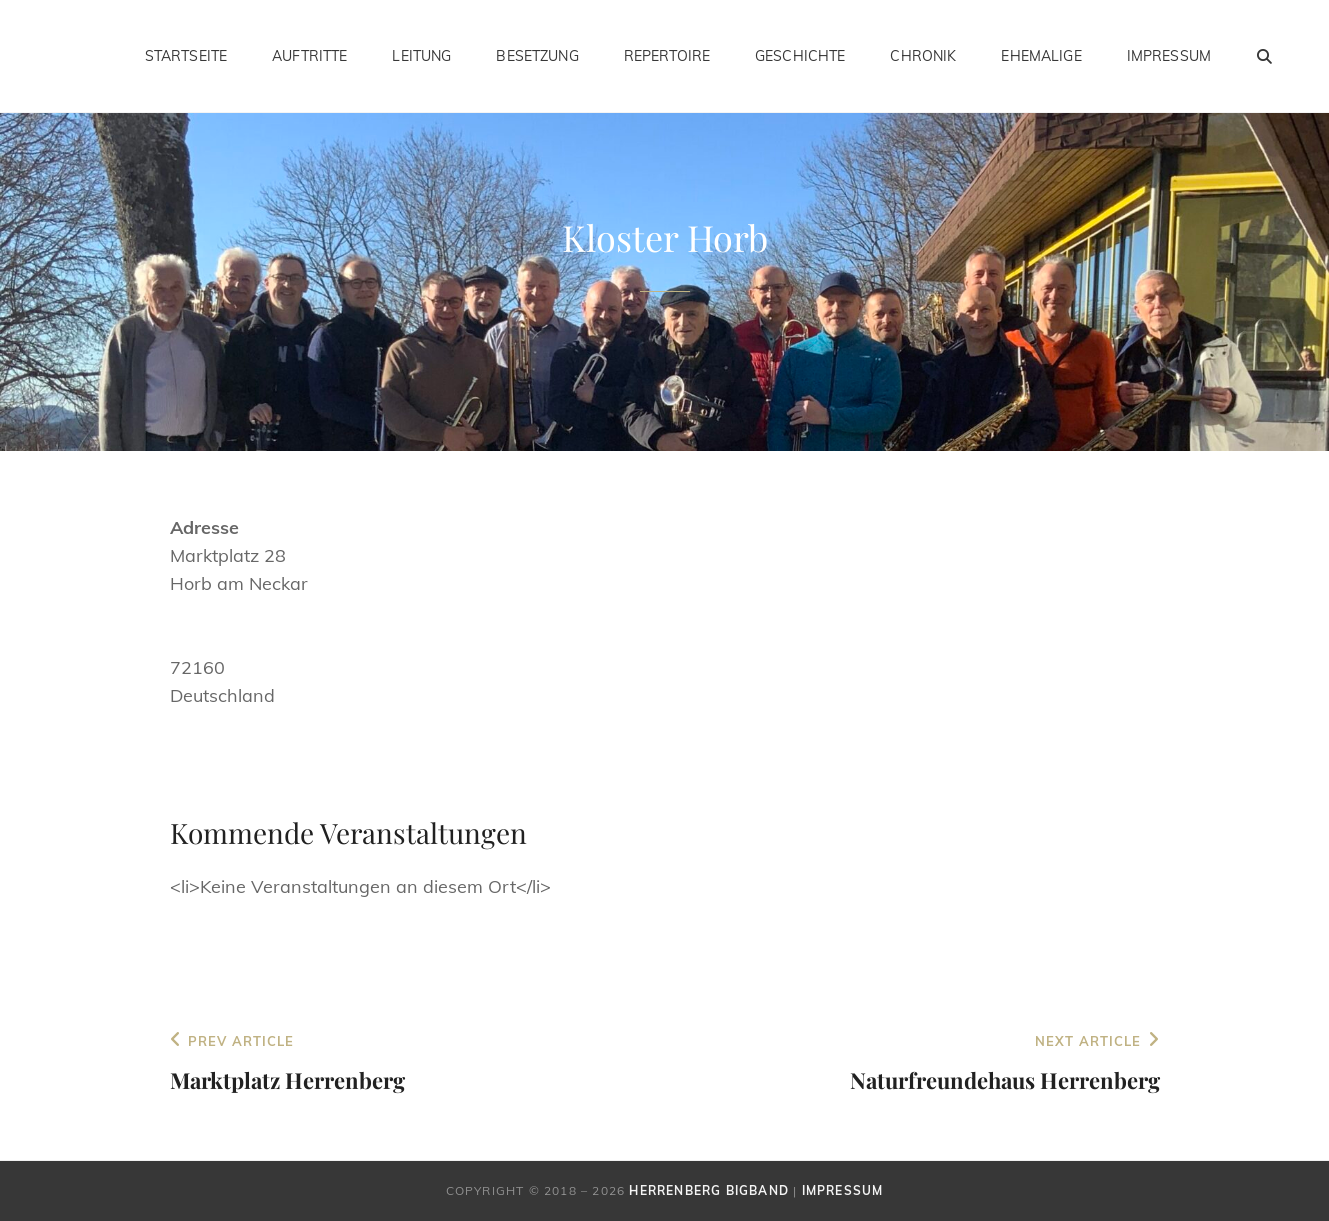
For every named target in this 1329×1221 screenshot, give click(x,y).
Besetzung (537, 56)
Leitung (421, 56)
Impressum (1169, 56)
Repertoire (667, 56)
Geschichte (800, 56)
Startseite (186, 56)
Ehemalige (1041, 56)
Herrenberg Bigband (709, 1190)
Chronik (923, 56)
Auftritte (309, 56)
